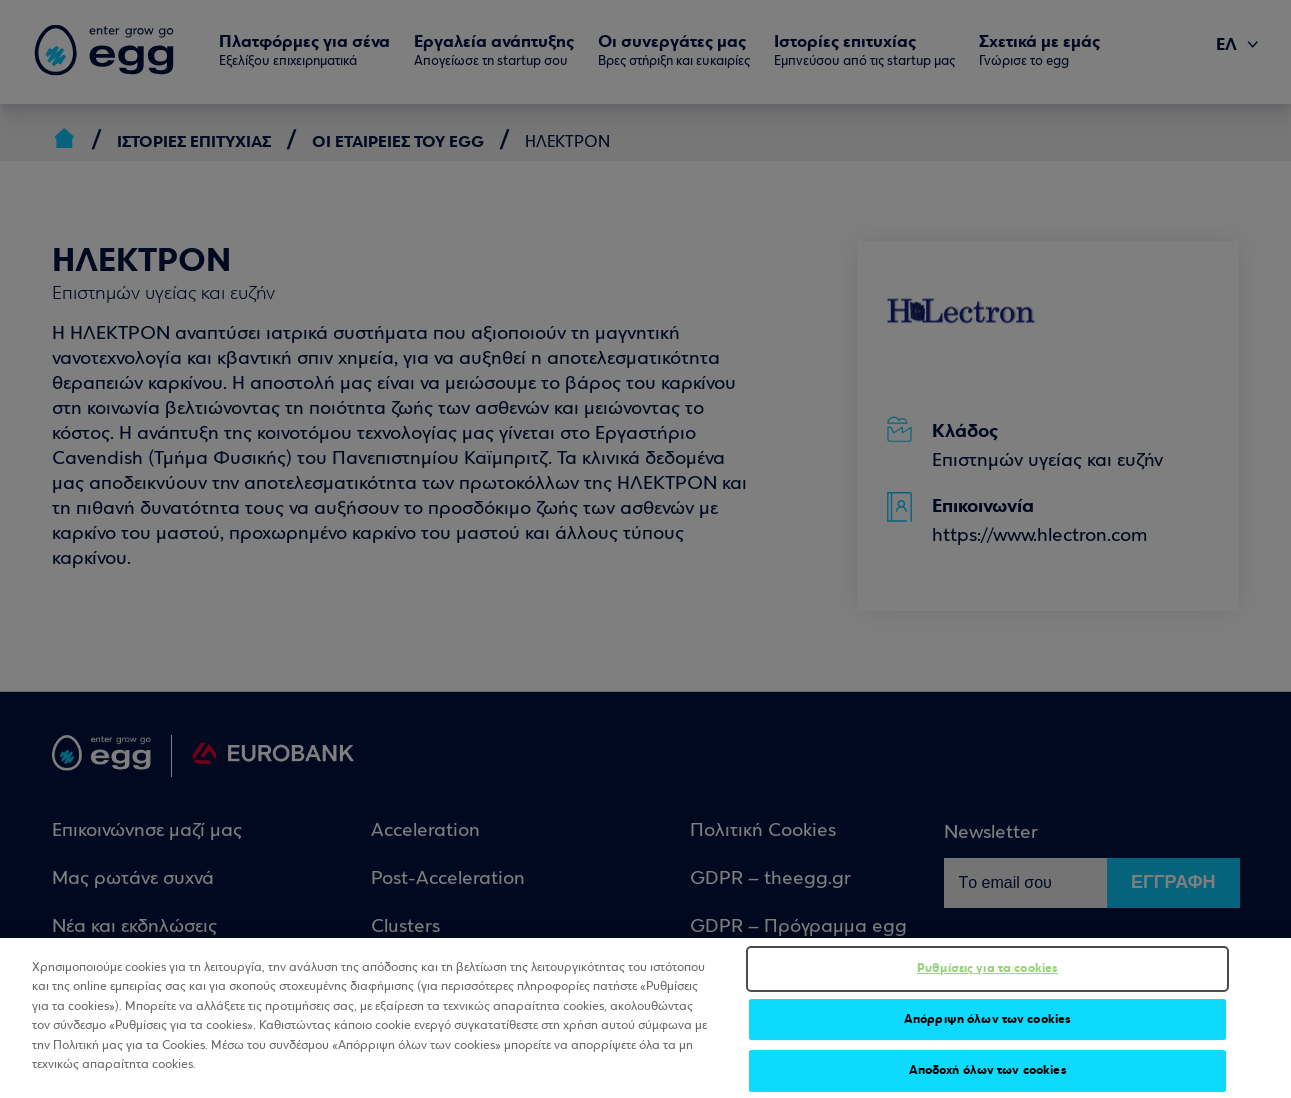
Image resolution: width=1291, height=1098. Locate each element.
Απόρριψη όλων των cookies (987, 1027)
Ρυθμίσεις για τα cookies (987, 976)
